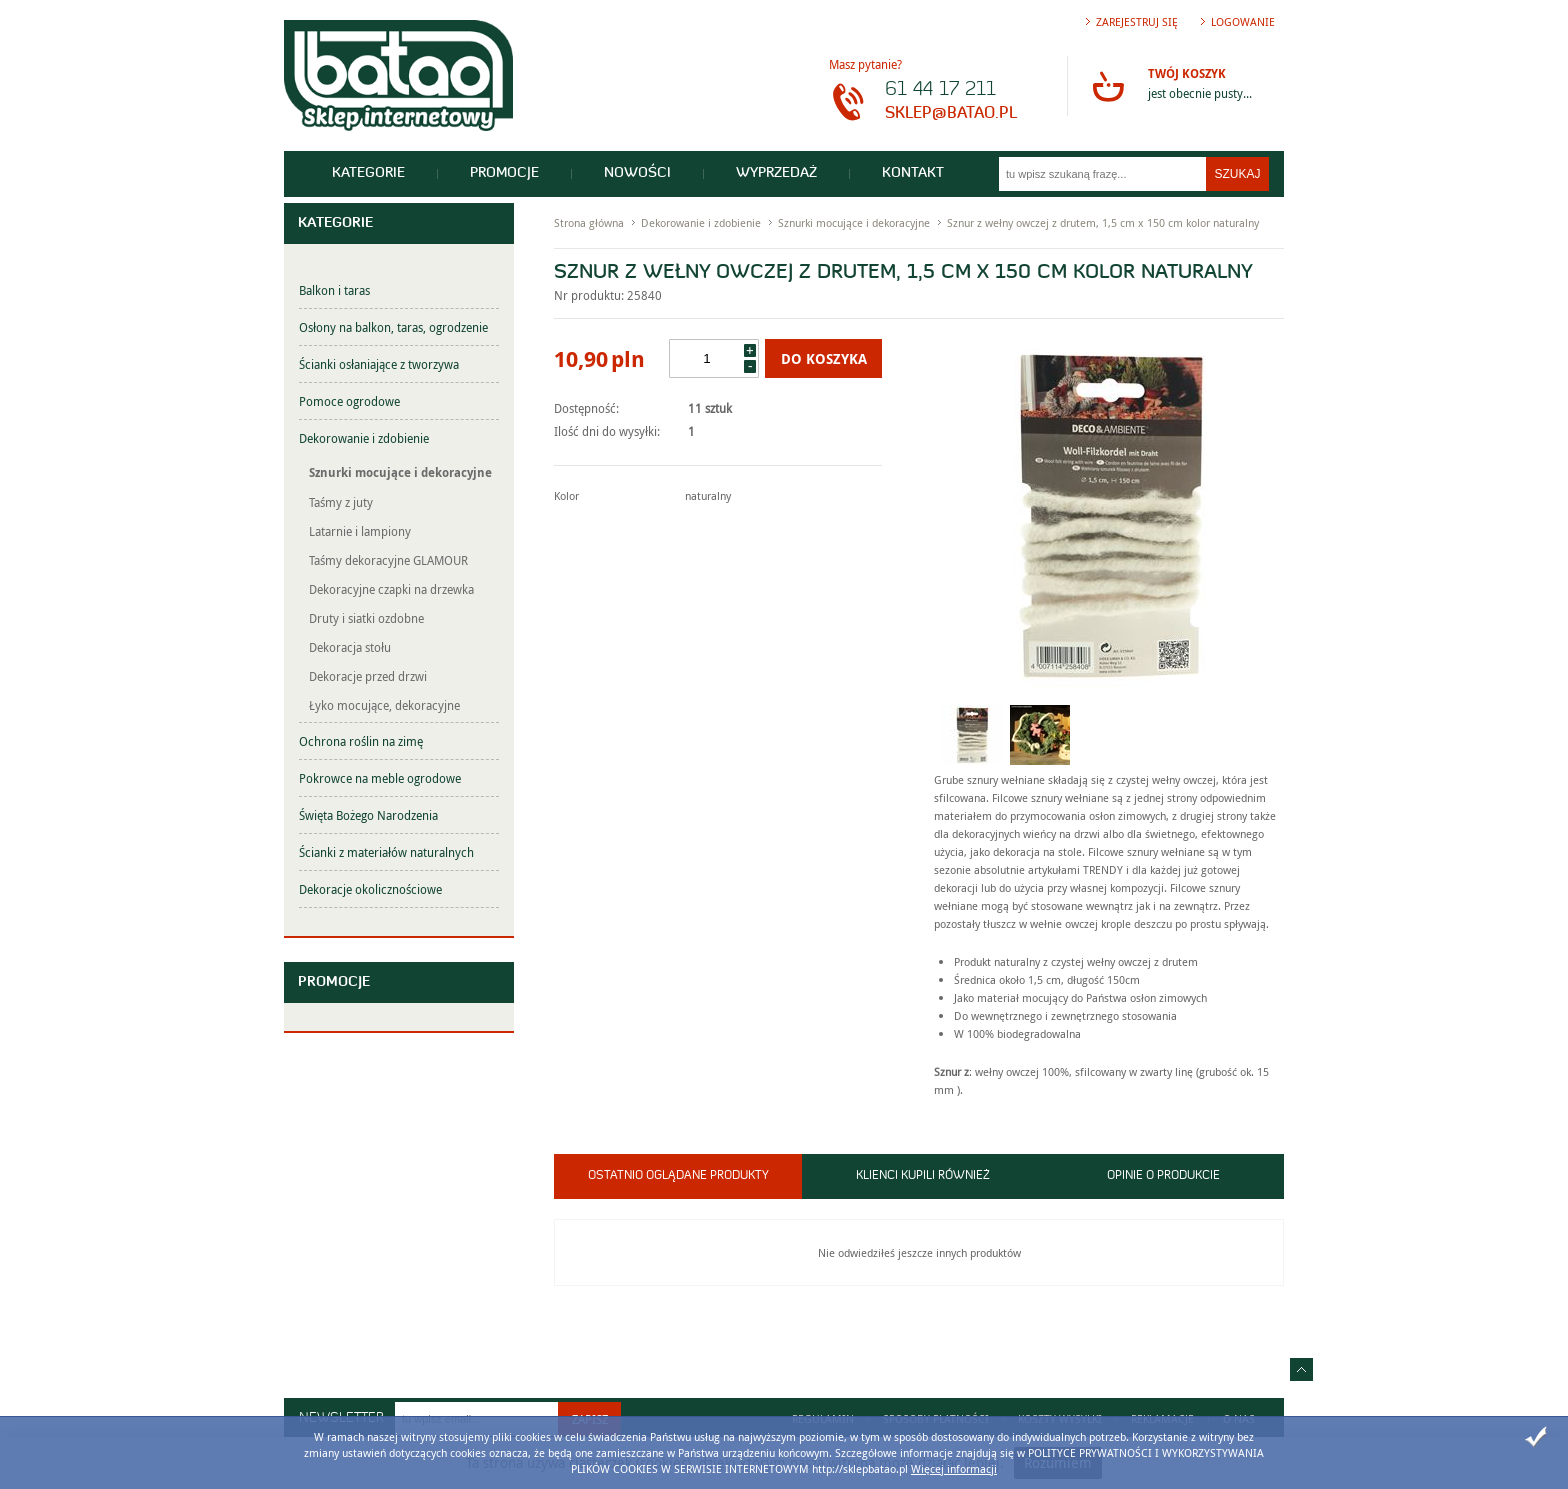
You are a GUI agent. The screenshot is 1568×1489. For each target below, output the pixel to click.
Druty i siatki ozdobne (366, 618)
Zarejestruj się (1137, 21)
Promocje (504, 173)
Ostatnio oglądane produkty (678, 1176)
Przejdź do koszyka (1108, 86)
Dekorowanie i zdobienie (364, 438)
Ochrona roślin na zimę (361, 741)
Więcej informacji (954, 1468)
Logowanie (1243, 21)
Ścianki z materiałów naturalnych (386, 852)
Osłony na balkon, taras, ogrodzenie (393, 327)
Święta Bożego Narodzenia (368, 815)
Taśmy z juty (341, 502)
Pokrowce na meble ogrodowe (380, 778)
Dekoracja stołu (350, 647)
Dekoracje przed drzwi (368, 676)
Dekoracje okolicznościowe (370, 889)
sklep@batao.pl (951, 114)
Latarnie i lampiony (360, 531)
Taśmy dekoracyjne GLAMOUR (388, 560)
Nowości (637, 173)
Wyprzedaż (776, 173)
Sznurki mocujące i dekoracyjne (400, 472)
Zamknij (1536, 1437)
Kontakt (913, 173)
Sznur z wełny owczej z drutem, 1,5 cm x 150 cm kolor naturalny (1103, 222)
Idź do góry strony (1301, 1369)
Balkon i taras (334, 290)
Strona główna (589, 222)
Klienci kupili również (923, 1176)
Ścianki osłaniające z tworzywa (379, 364)
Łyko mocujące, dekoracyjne (384, 705)
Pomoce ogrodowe (349, 401)
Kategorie (368, 173)
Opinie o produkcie (1163, 1176)
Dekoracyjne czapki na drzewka (391, 589)
